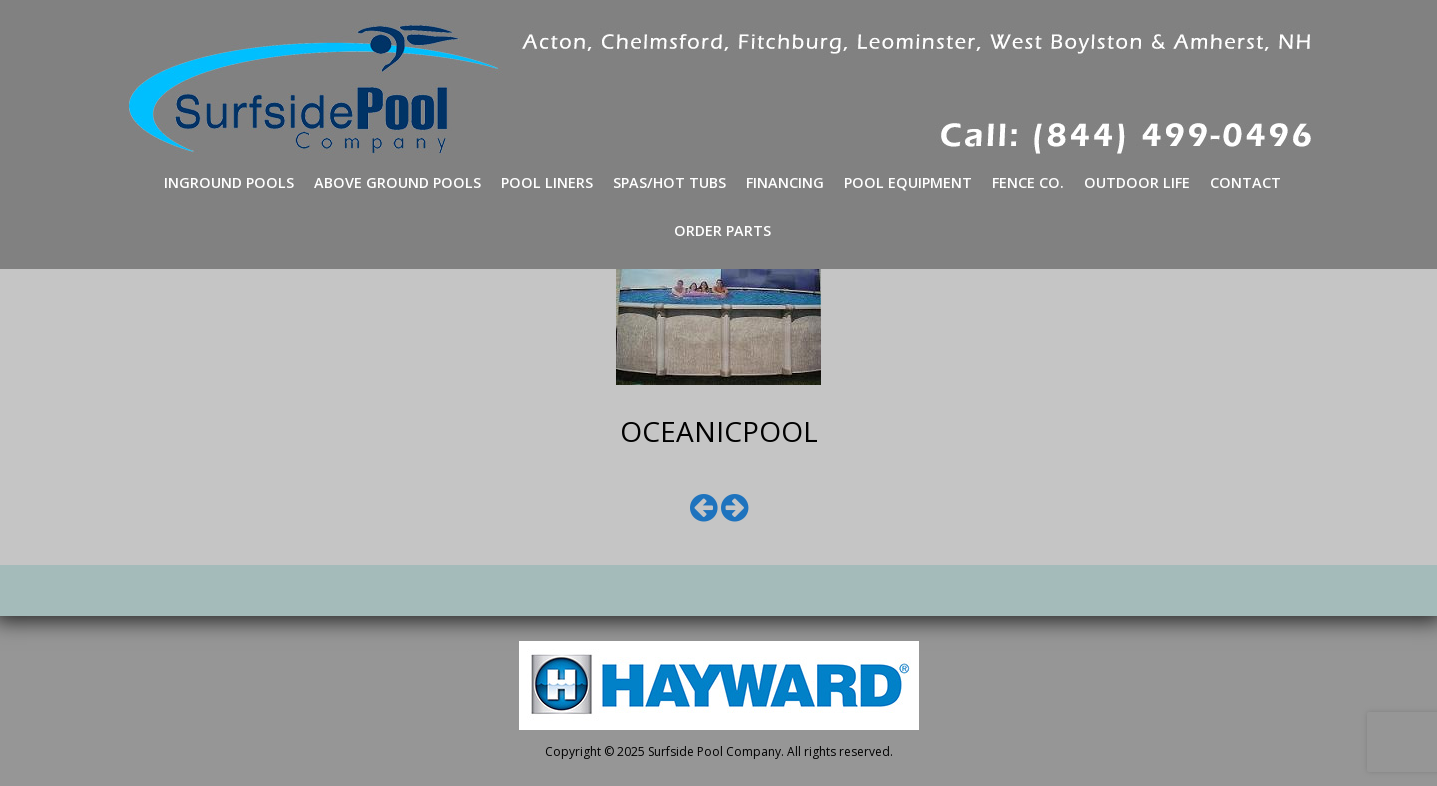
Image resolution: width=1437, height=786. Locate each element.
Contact (1245, 182)
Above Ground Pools (397, 182)
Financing (785, 182)
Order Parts (722, 230)
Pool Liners (547, 182)
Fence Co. (1028, 182)
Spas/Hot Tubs (669, 182)
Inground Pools (229, 182)
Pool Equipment (908, 182)
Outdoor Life (1137, 182)
